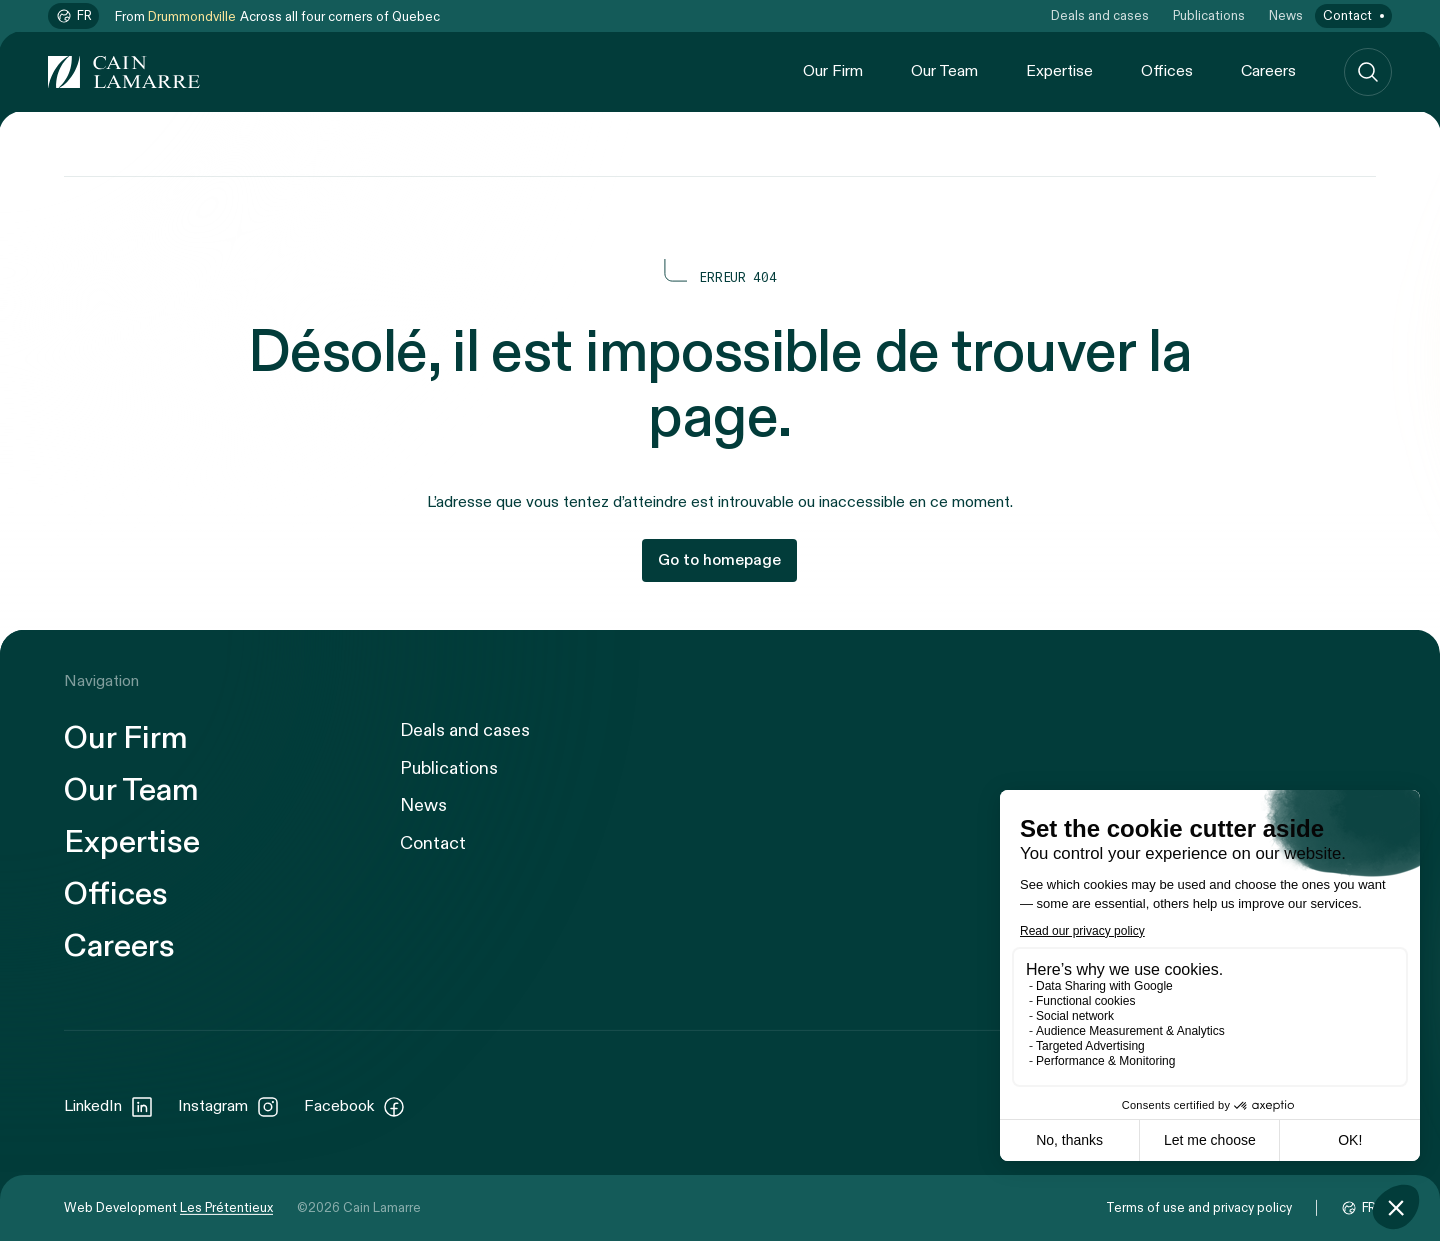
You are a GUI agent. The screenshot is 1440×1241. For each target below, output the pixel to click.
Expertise (1059, 71)
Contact (1347, 16)
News (1286, 16)
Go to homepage (719, 560)
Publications (1209, 16)
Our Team (944, 71)
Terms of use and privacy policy (1199, 1208)
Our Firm (833, 71)
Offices (1167, 71)
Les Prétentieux (226, 1208)
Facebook (355, 1107)
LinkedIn (109, 1107)
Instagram (229, 1107)
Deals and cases (1100, 16)
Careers (1268, 71)
